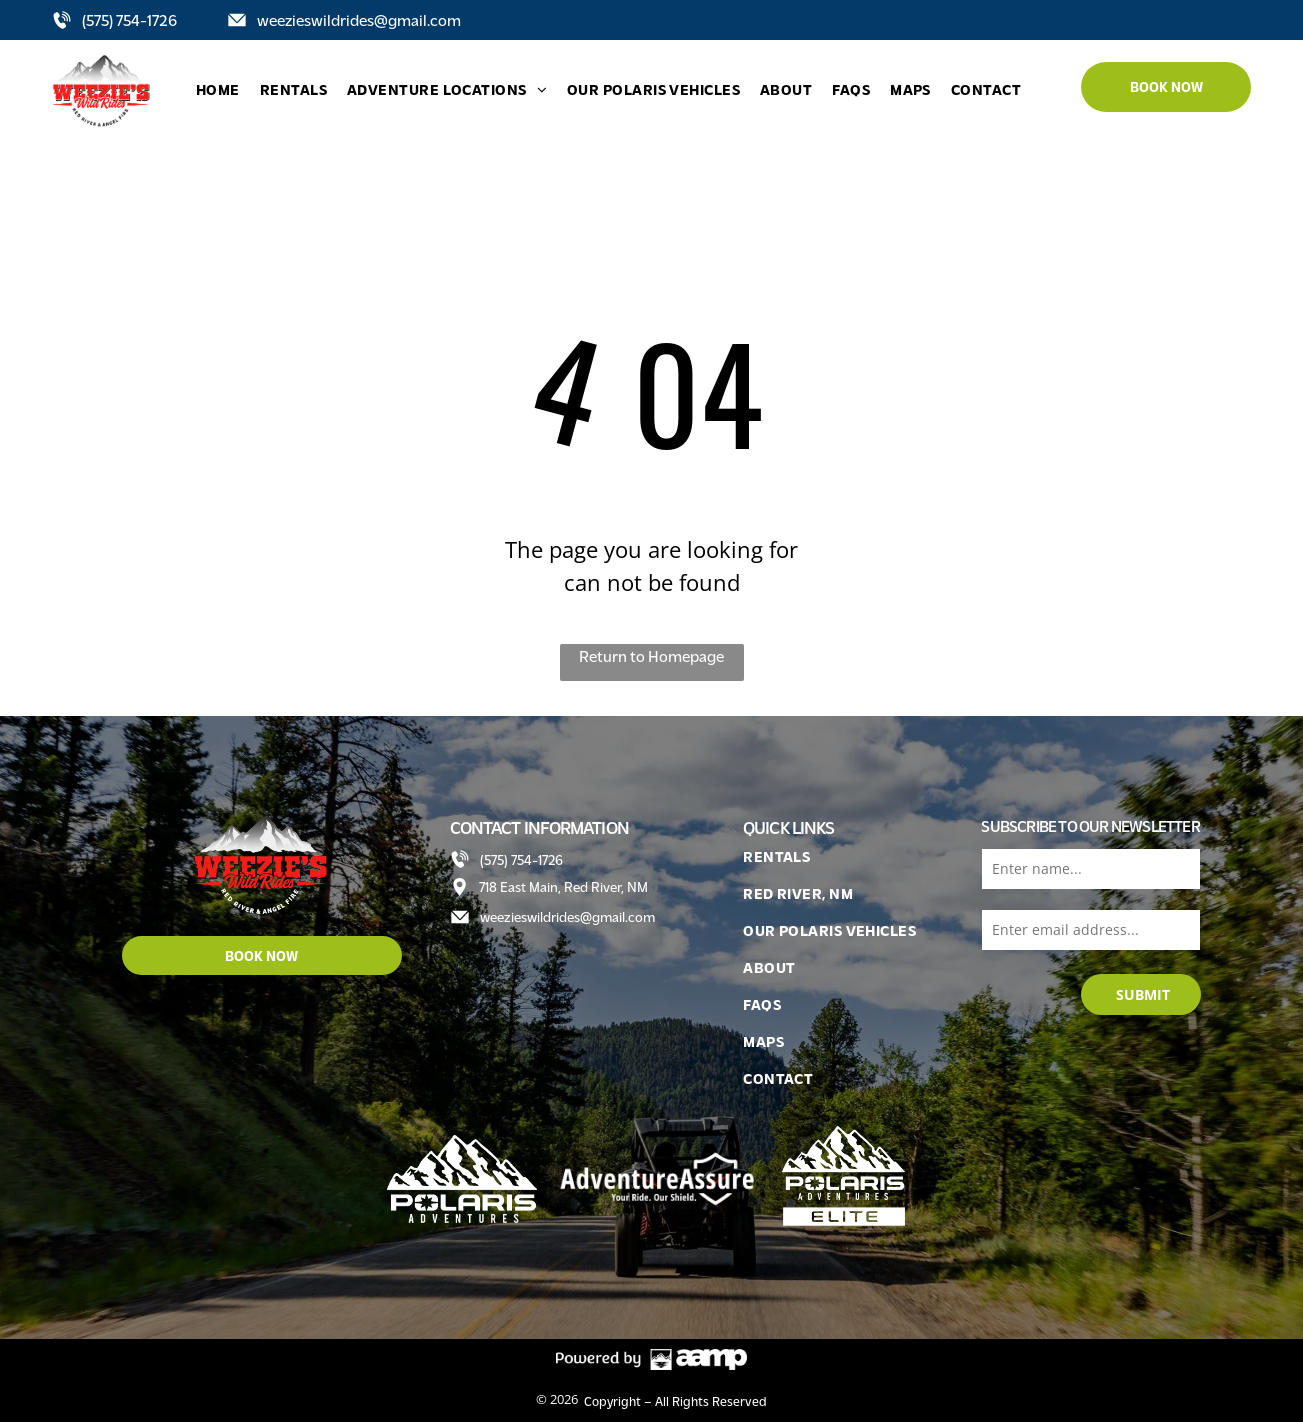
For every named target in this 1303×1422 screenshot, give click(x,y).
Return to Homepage (651, 655)
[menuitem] (218, 89)
